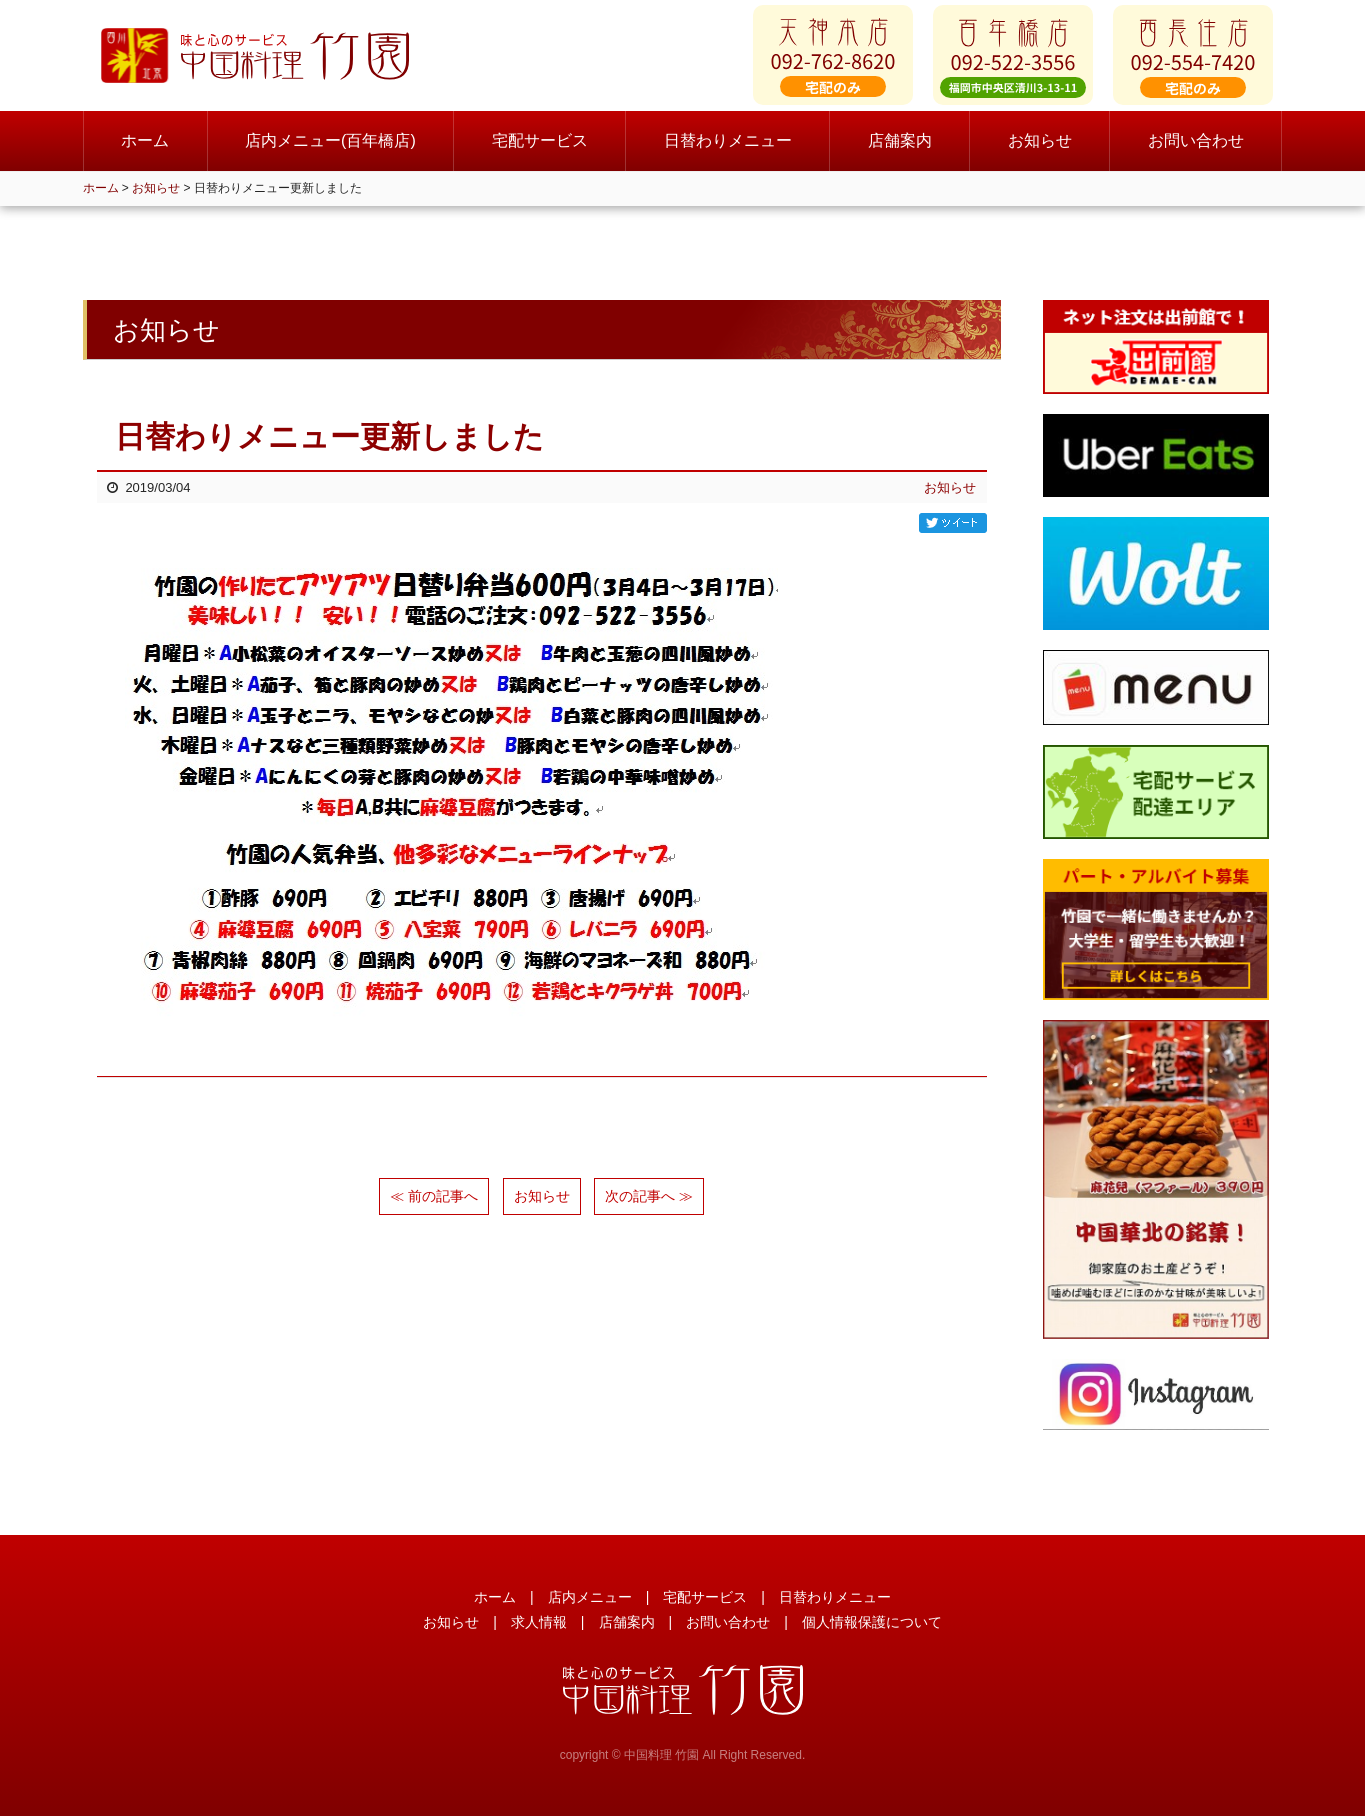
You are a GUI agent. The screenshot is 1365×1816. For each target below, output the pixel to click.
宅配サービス (540, 149)
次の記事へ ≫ (649, 1196)
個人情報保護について (872, 1622)
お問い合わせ (1196, 149)
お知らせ (1040, 149)
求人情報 (539, 1622)
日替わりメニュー (728, 149)
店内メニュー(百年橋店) (330, 149)
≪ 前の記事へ (434, 1196)
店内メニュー (590, 1597)
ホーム (145, 149)
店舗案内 (900, 149)
